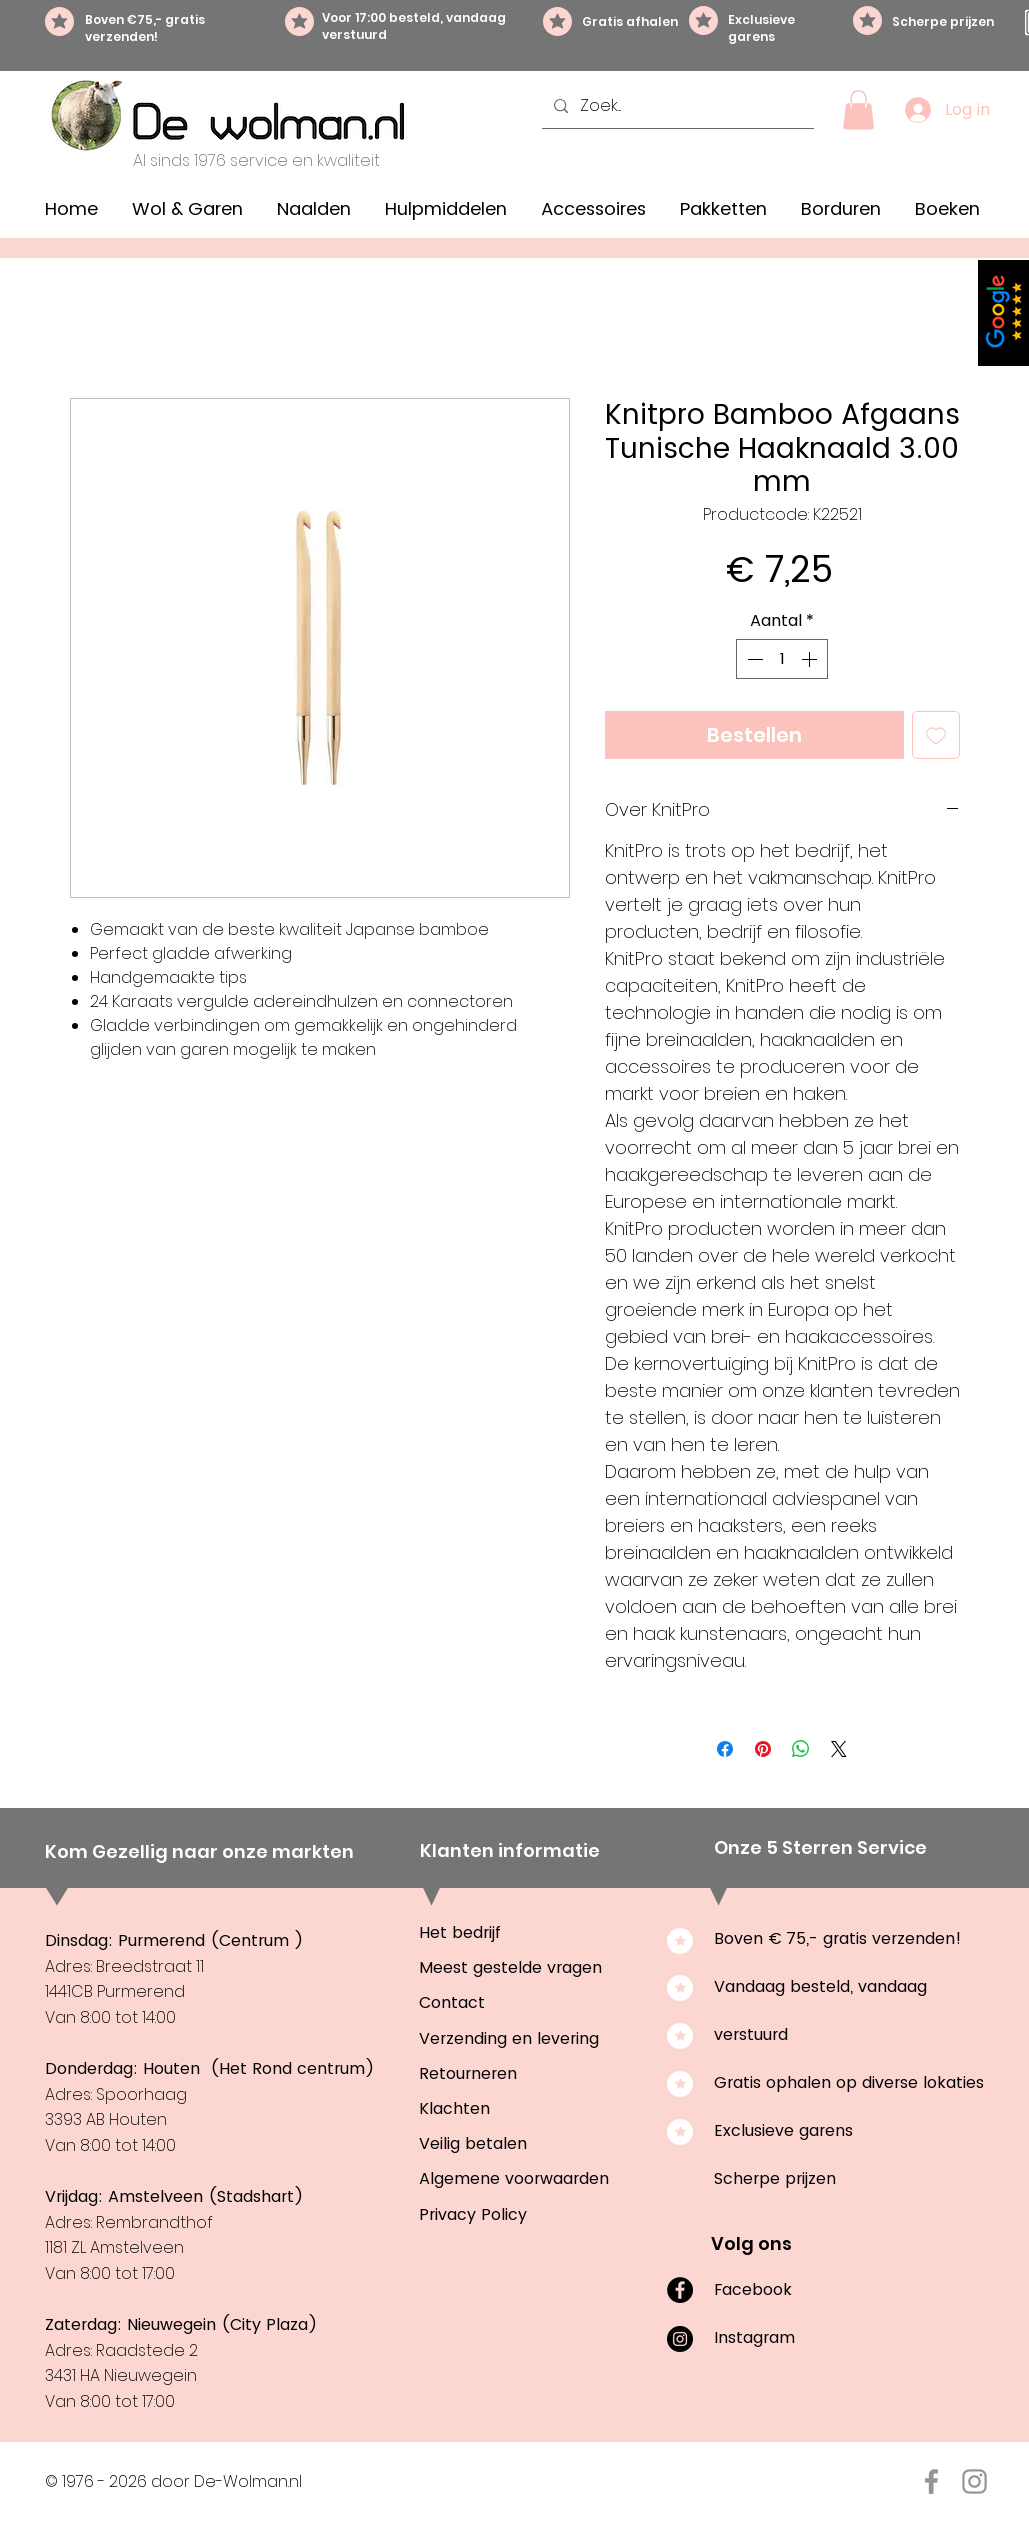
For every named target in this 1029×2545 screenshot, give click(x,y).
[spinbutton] (782, 659)
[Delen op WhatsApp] (801, 1749)
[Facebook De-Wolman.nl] (931, 2481)
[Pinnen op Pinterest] (763, 1749)
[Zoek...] (676, 106)
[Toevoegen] (936, 735)
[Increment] (811, 659)
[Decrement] (753, 659)
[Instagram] (680, 2339)
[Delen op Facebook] (725, 1749)
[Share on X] (839, 1749)
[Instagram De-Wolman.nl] (974, 2481)
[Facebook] (680, 2290)
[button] (858, 109)
